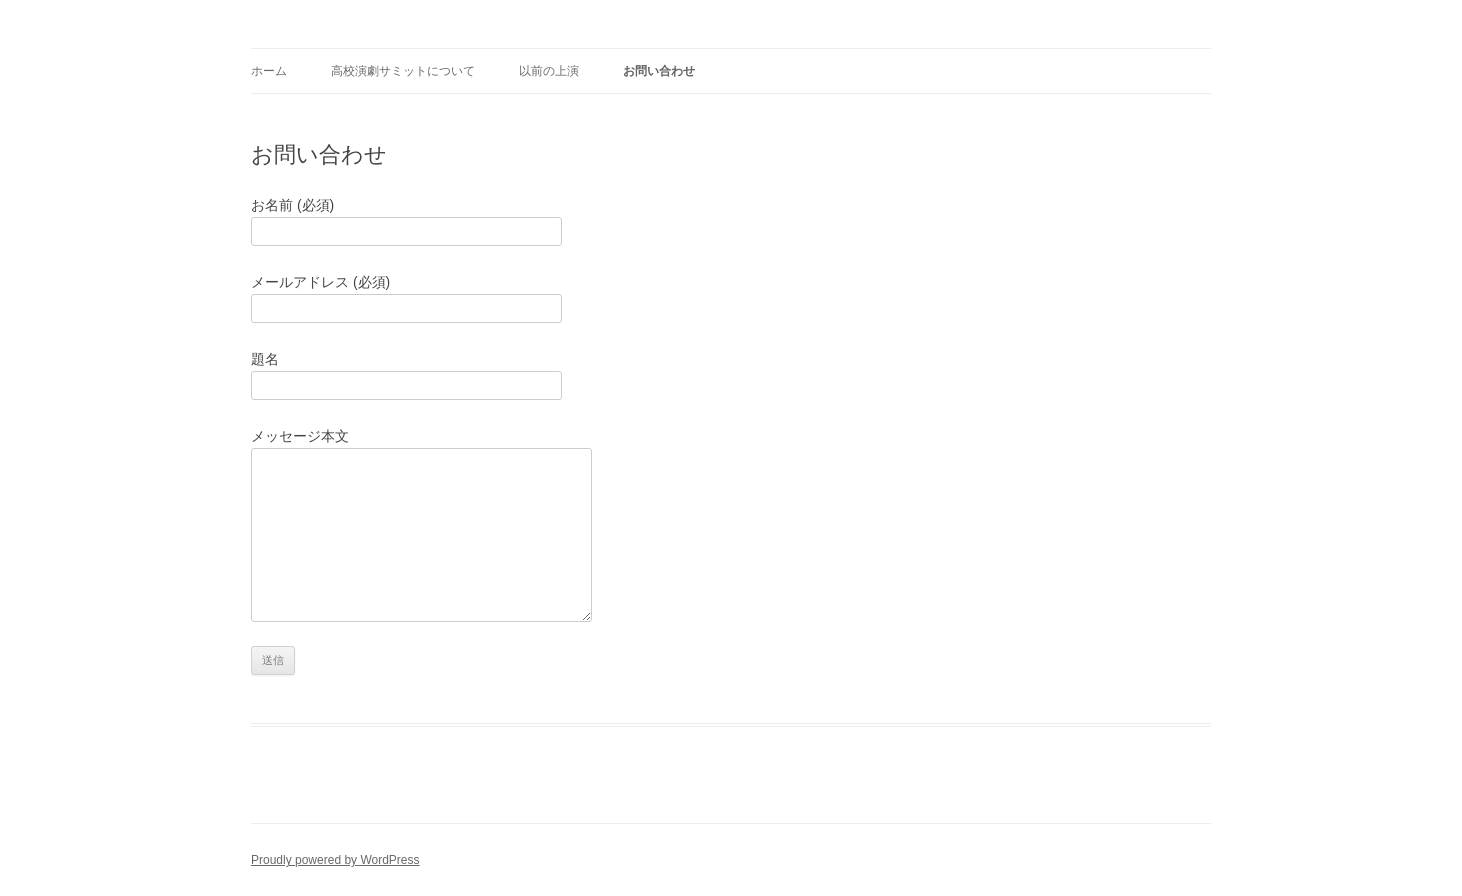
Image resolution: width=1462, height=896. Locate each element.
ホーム (269, 71)
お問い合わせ (659, 71)
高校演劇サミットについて (403, 71)
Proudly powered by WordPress (335, 860)
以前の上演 (549, 71)
